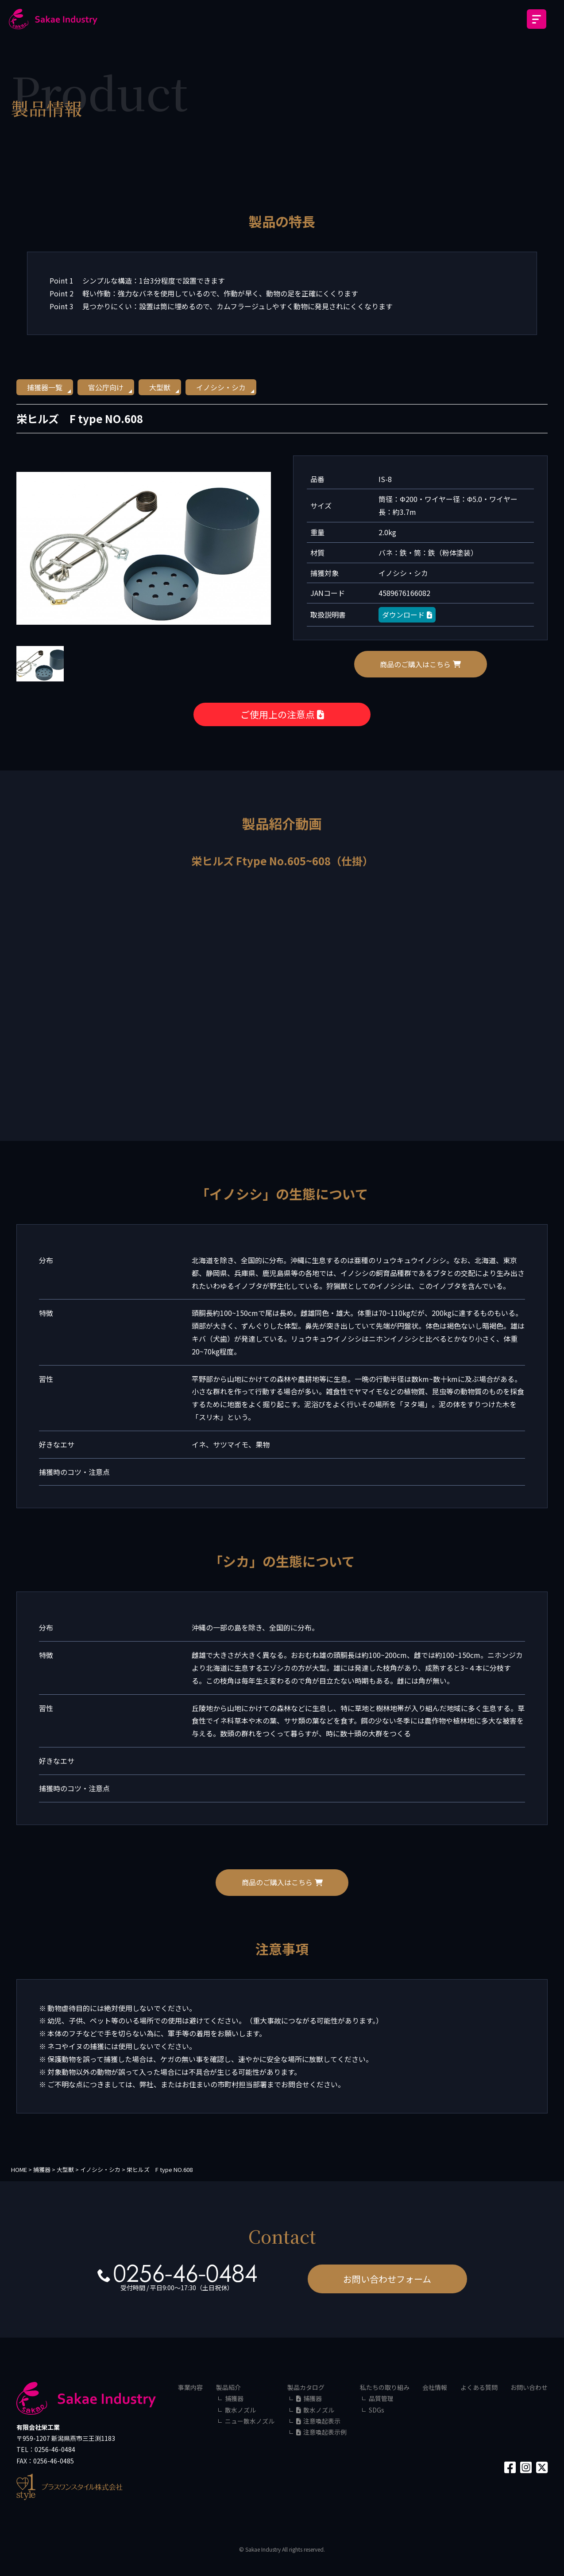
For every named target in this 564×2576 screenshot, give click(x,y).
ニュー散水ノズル (249, 2420)
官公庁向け (106, 387)
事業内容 (190, 2387)
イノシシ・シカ (221, 387)
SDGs (376, 2409)
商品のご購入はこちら (420, 664)
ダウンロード (407, 614)
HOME (19, 2169)
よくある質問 (479, 2387)
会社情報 (434, 2387)
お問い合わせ (529, 2387)
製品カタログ (305, 2387)
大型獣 (159, 387)
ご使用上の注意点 (282, 714)
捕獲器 (234, 2398)
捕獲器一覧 (44, 387)
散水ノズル (240, 2409)
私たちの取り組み (384, 2387)
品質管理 (381, 2398)
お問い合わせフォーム (387, 2278)
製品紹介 (228, 2387)
